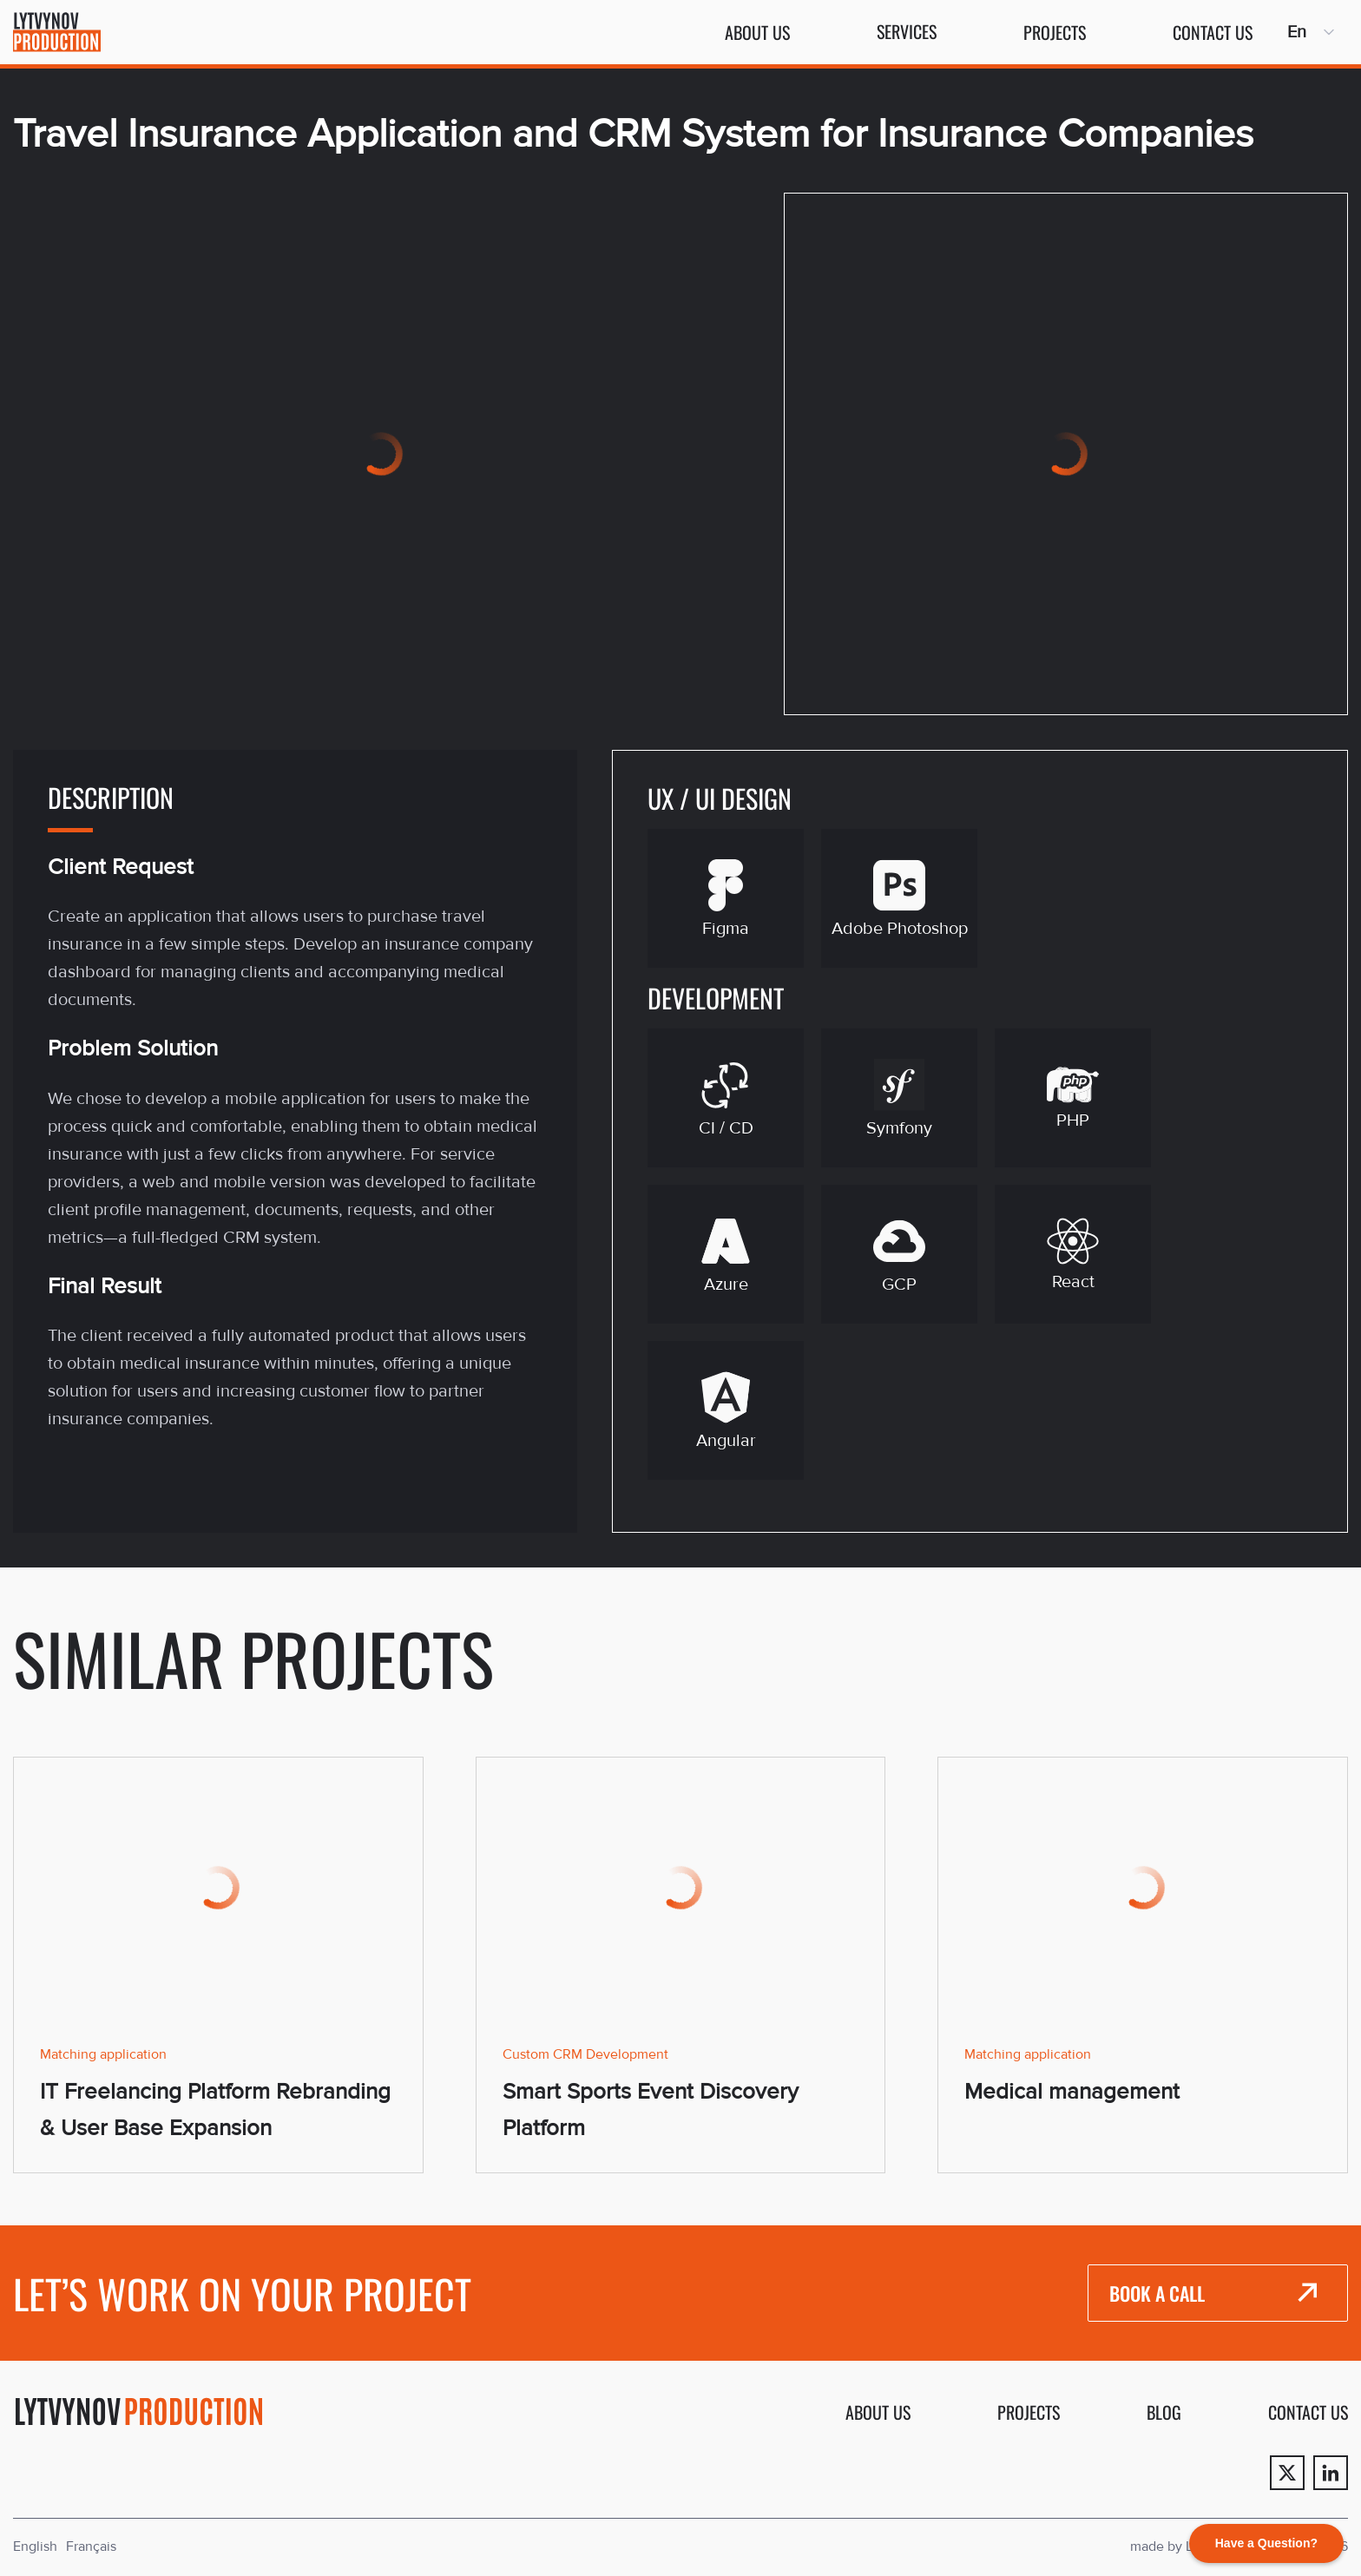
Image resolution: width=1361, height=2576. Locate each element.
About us (757, 32)
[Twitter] (1287, 2472)
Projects (1054, 32)
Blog (1164, 2412)
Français (91, 2546)
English (35, 2546)
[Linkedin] (1330, 2472)
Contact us (1213, 32)
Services (907, 31)
